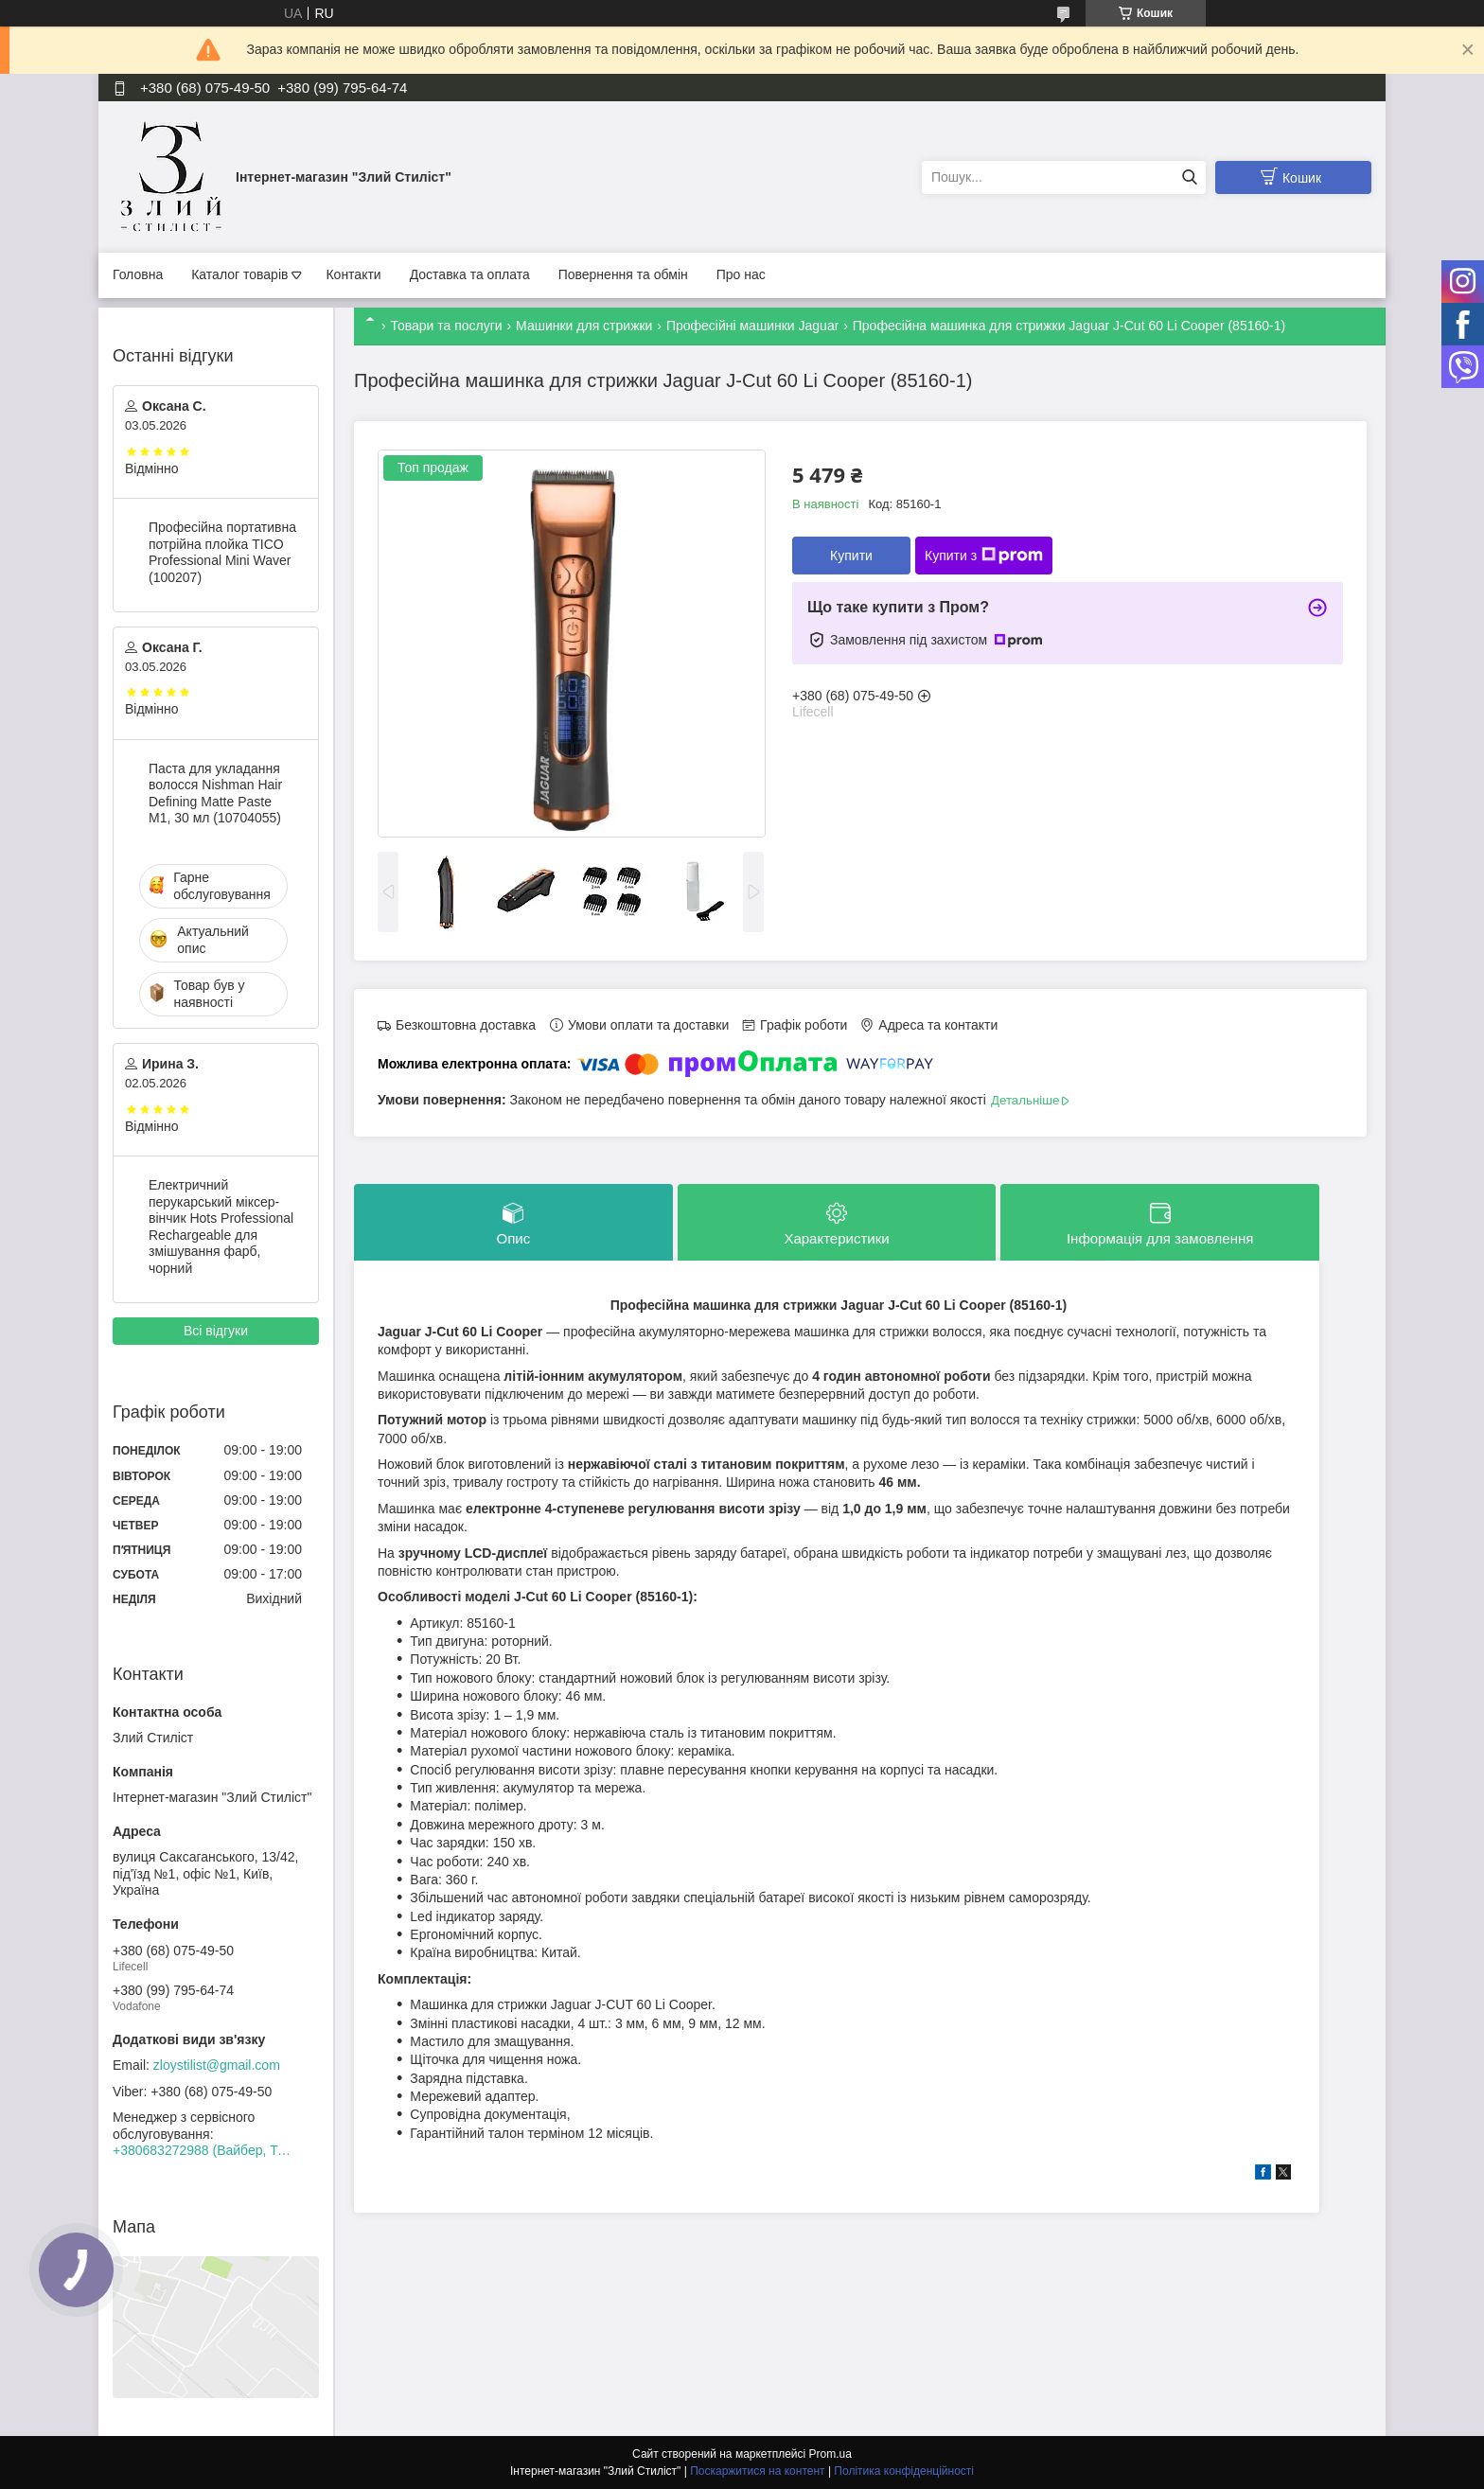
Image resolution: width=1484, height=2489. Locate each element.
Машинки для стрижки (584, 325)
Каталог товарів (239, 274)
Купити (851, 555)
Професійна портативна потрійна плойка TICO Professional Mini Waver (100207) (222, 552)
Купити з (984, 555)
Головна (138, 274)
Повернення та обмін (623, 274)
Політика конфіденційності (904, 2471)
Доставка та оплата (470, 274)
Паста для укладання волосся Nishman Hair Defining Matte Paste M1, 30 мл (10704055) (215, 793)
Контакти (353, 274)
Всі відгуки (216, 1330)
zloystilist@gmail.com (216, 2065)
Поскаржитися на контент (757, 2471)
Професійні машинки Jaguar (752, 325)
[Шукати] (1189, 177)
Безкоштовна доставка (466, 1025)
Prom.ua (830, 2454)
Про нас (741, 274)
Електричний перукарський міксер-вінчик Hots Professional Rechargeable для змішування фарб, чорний (221, 1226)
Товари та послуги (446, 325)
